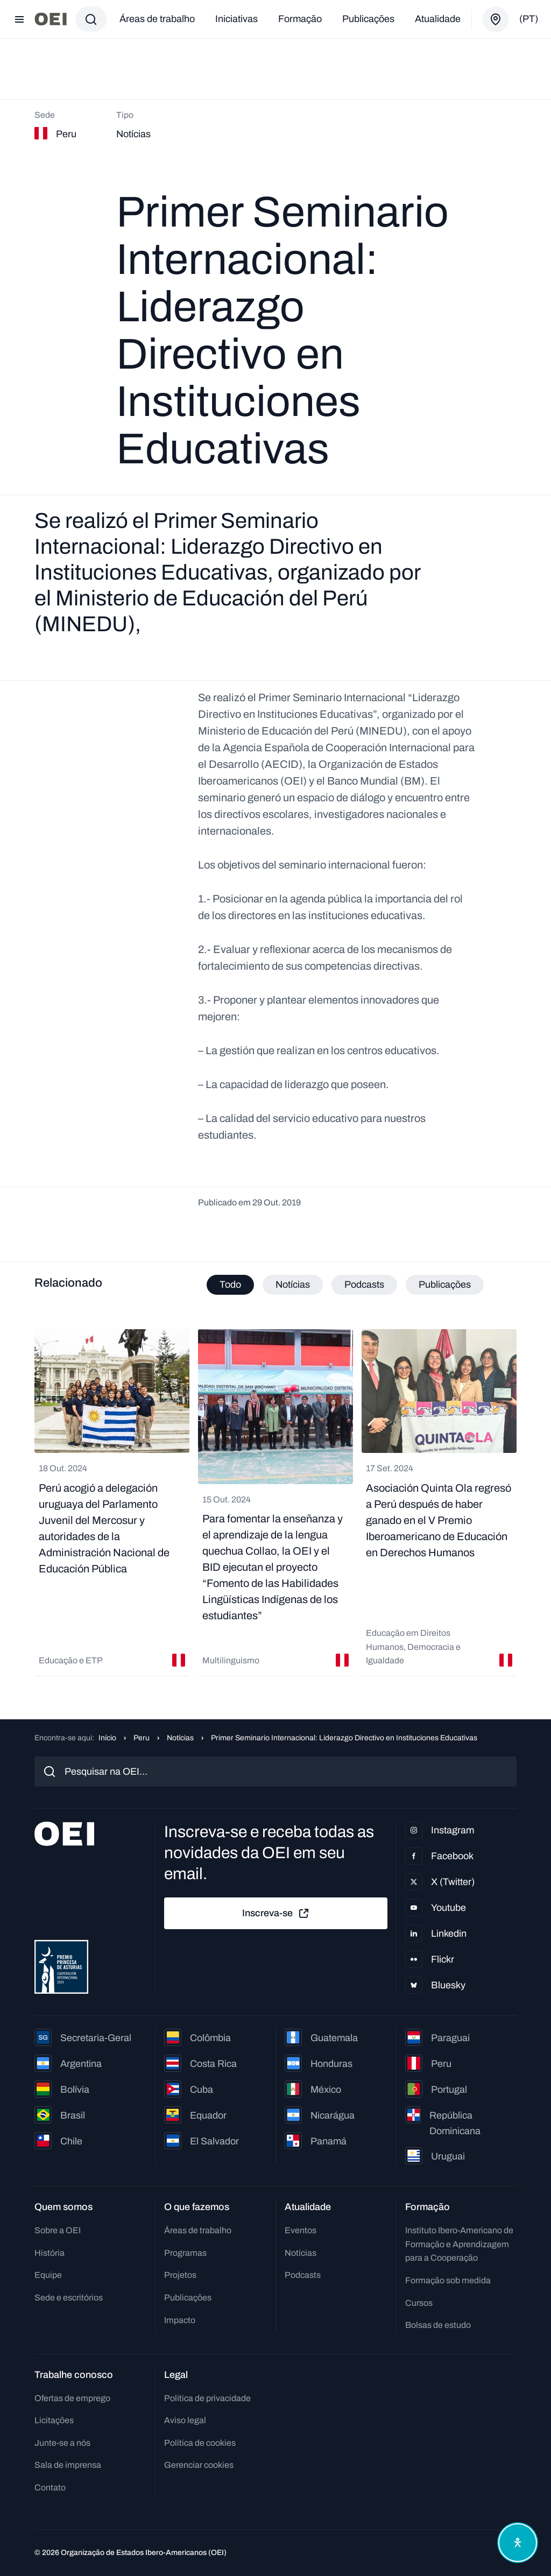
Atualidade (438, 18)
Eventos (300, 2230)
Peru (141, 1738)
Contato (50, 2487)
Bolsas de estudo (438, 2325)
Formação (300, 18)
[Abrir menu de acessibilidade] (517, 2542)
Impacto (179, 2320)
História (49, 2252)
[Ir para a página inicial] (50, 19)
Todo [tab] (230, 1284)
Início (107, 1738)
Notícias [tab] (293, 1284)
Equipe (48, 2274)
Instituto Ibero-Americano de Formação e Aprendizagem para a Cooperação (459, 2244)
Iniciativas (236, 18)
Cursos (419, 2302)
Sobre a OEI (57, 2230)
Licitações (54, 2420)
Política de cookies (200, 2442)
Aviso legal (185, 2420)
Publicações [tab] (445, 1284)
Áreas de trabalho (157, 18)
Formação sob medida (448, 2280)
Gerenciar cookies (199, 2464)
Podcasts (303, 2274)
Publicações (368, 18)
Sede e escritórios (68, 2297)
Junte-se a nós (62, 2442)
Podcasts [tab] (364, 1284)
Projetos (180, 2274)
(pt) (528, 18)
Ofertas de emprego (72, 2398)
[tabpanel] (275, 1502)
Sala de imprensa (67, 2464)
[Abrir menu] (19, 19)
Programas (185, 2252)
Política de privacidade (207, 2398)
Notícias (180, 1738)
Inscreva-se (276, 1913)
